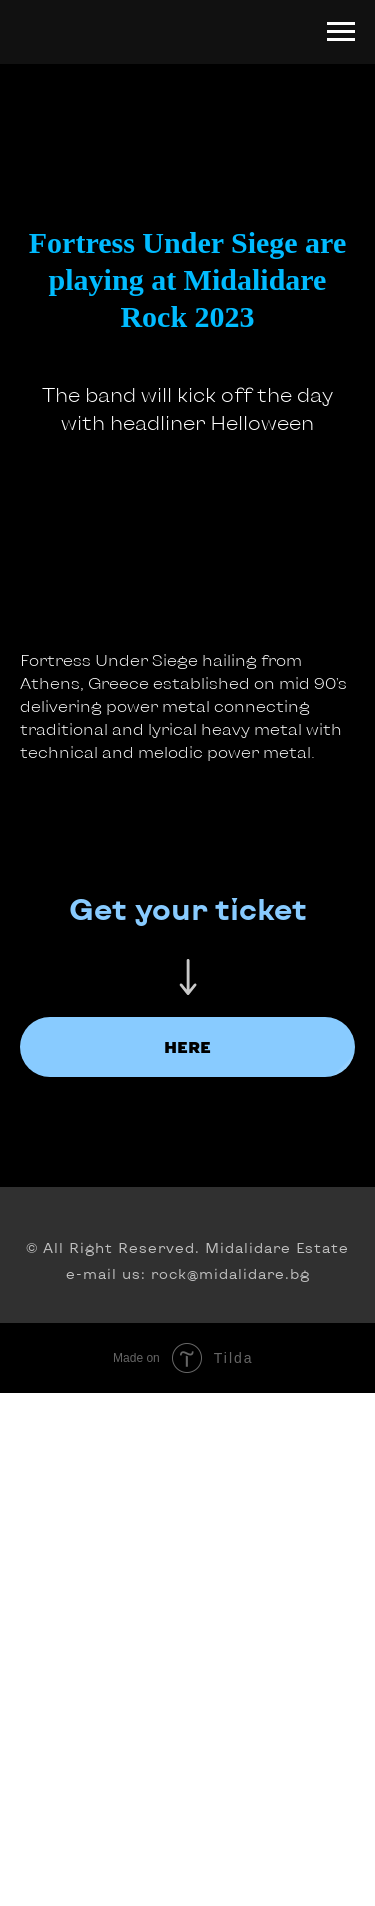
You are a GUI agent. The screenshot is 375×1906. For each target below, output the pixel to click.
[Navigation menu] (341, 32)
